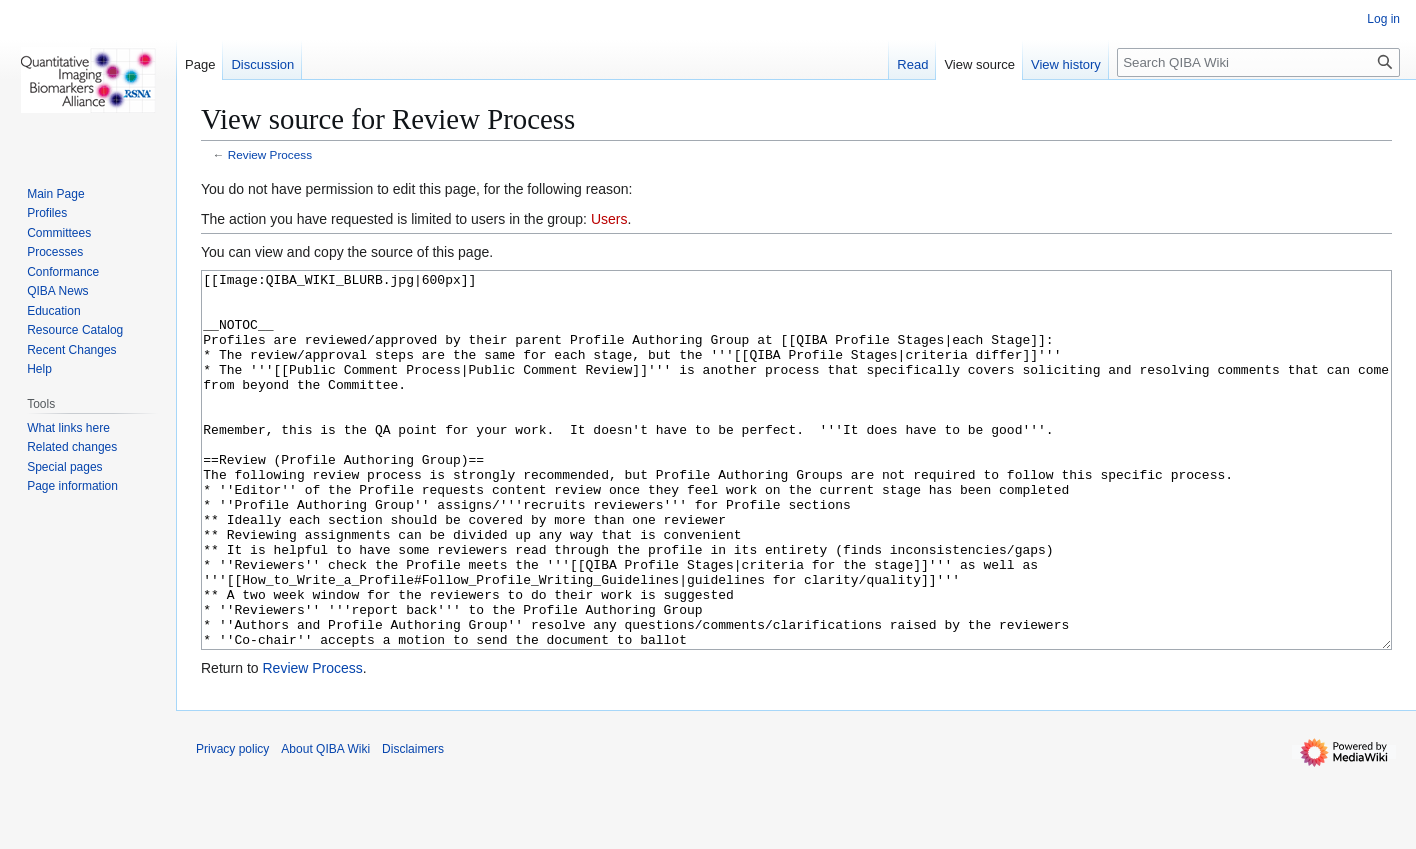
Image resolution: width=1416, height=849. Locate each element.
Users (609, 219)
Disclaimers (413, 824)
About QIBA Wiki (325, 824)
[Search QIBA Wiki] (1258, 62)
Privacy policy (232, 824)
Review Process (270, 154)
